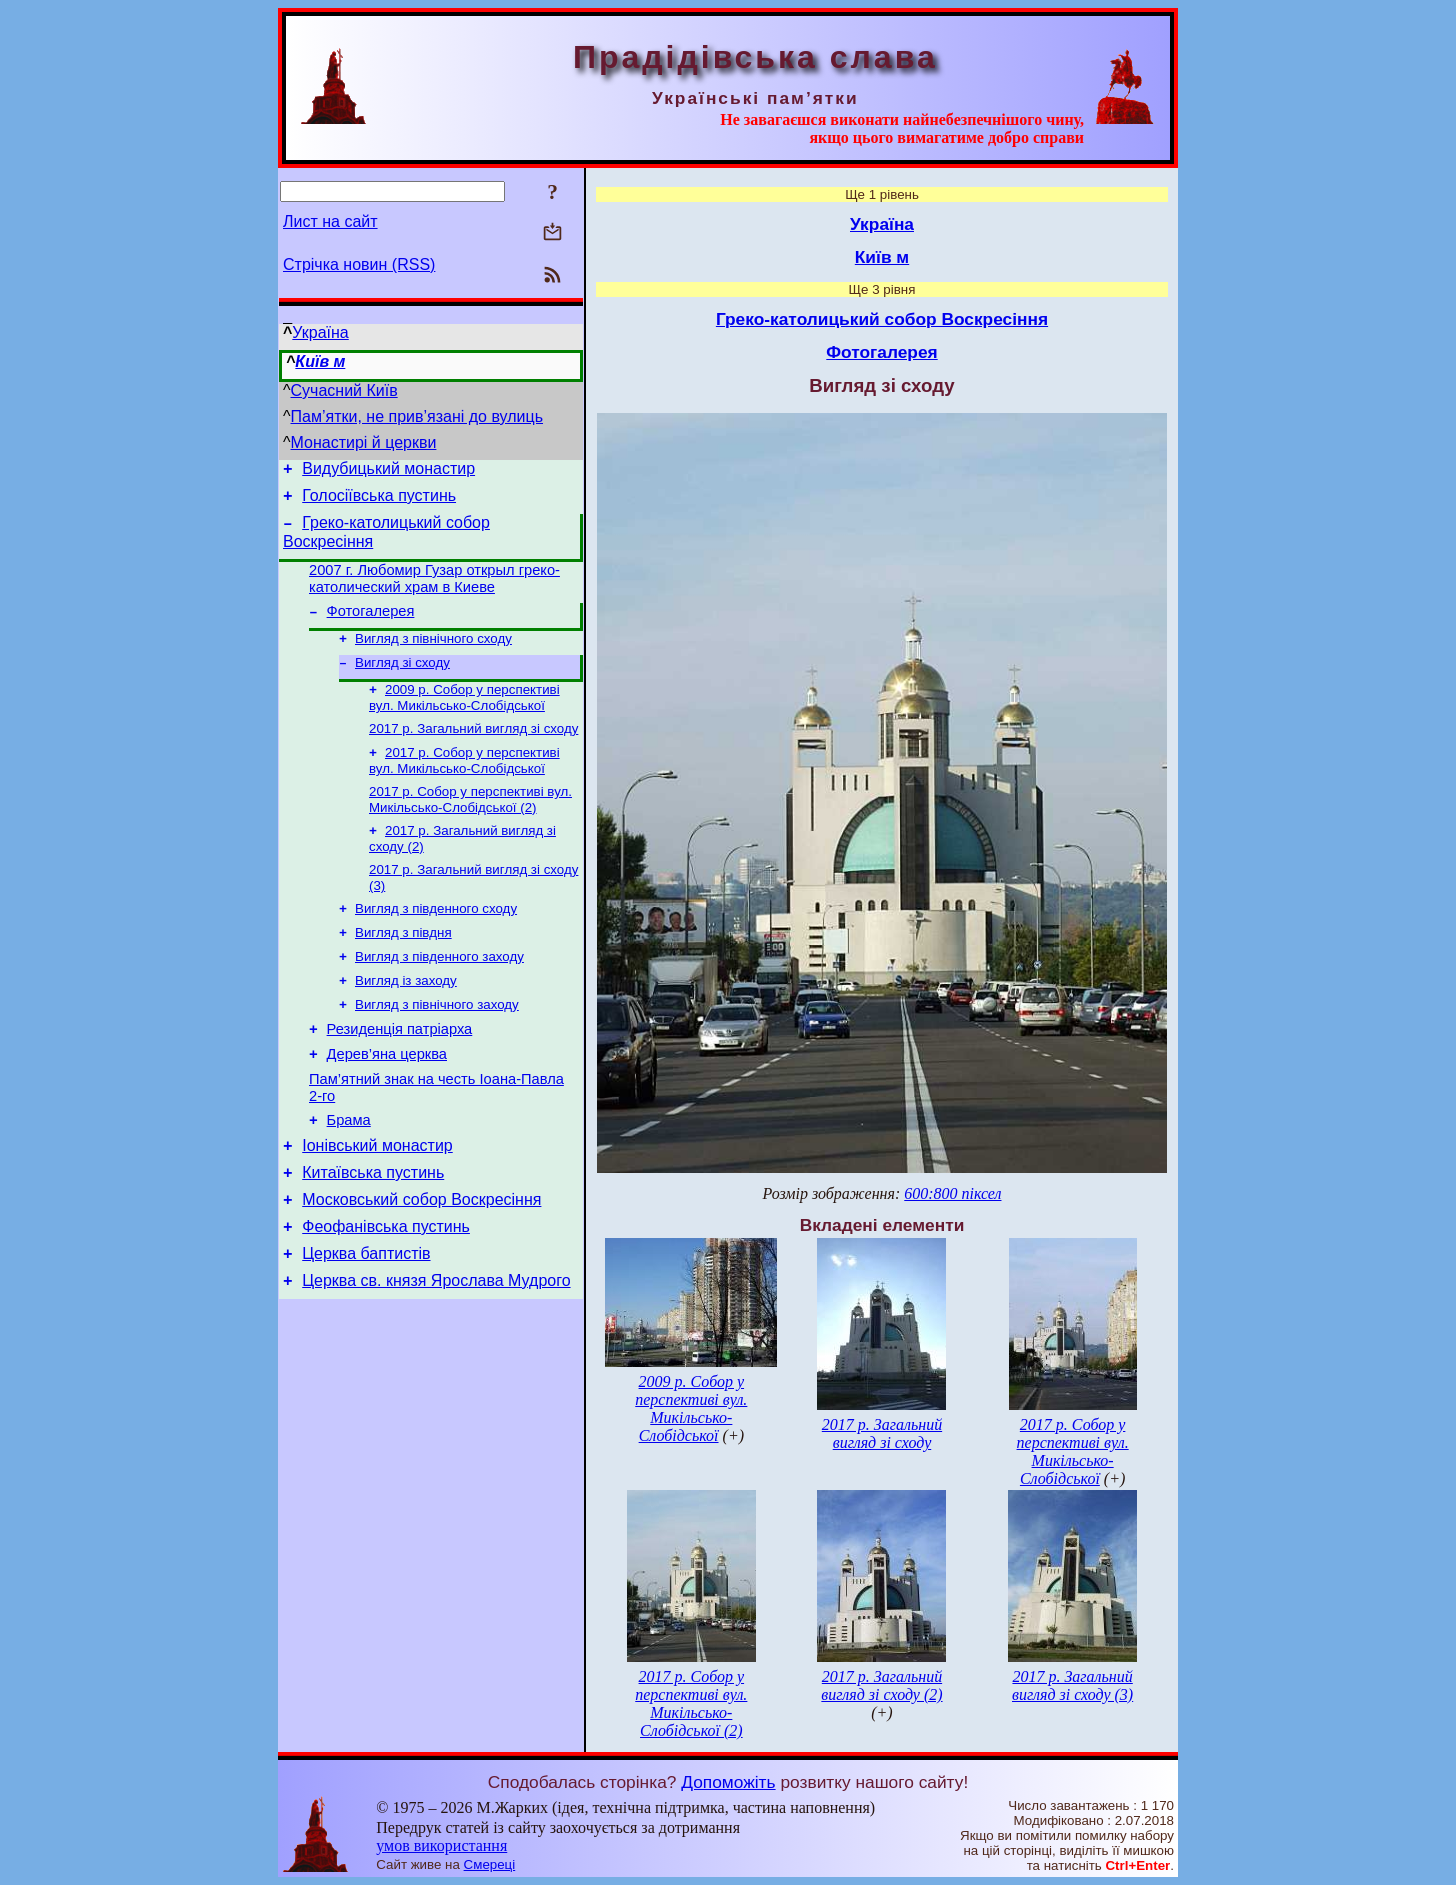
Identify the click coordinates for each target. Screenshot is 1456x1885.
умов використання (441, 1845)
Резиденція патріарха (400, 1073)
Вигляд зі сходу (402, 681)
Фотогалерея (371, 626)
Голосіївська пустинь (379, 501)
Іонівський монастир (377, 1201)
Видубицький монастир (388, 471)
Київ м (320, 361)
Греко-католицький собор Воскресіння (882, 319)
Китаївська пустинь (373, 1231)
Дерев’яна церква (387, 1101)
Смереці (490, 1864)
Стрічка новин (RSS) (359, 264)
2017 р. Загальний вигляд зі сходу (473, 751)
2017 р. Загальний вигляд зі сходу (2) (881, 1685)
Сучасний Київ (344, 390)
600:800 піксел (952, 1193)
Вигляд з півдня (403, 967)
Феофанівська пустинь (386, 1291)
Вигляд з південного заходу (439, 993)
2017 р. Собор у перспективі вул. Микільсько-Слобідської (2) (470, 826)
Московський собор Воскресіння (421, 1261)
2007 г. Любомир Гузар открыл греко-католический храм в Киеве (434, 590)
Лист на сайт (330, 221)
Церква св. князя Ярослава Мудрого (436, 1351)
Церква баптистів (366, 1321)
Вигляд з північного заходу (437, 1045)
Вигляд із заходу (406, 1019)
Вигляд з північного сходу (433, 655)
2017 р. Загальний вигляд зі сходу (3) (1072, 1685)
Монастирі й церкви (364, 442)
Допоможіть (728, 1782)
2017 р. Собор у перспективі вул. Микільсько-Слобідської (464, 785)
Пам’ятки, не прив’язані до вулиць (417, 416)
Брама (349, 1173)
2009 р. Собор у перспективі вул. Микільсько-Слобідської (464, 718)
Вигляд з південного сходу (436, 941)
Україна (320, 332)
